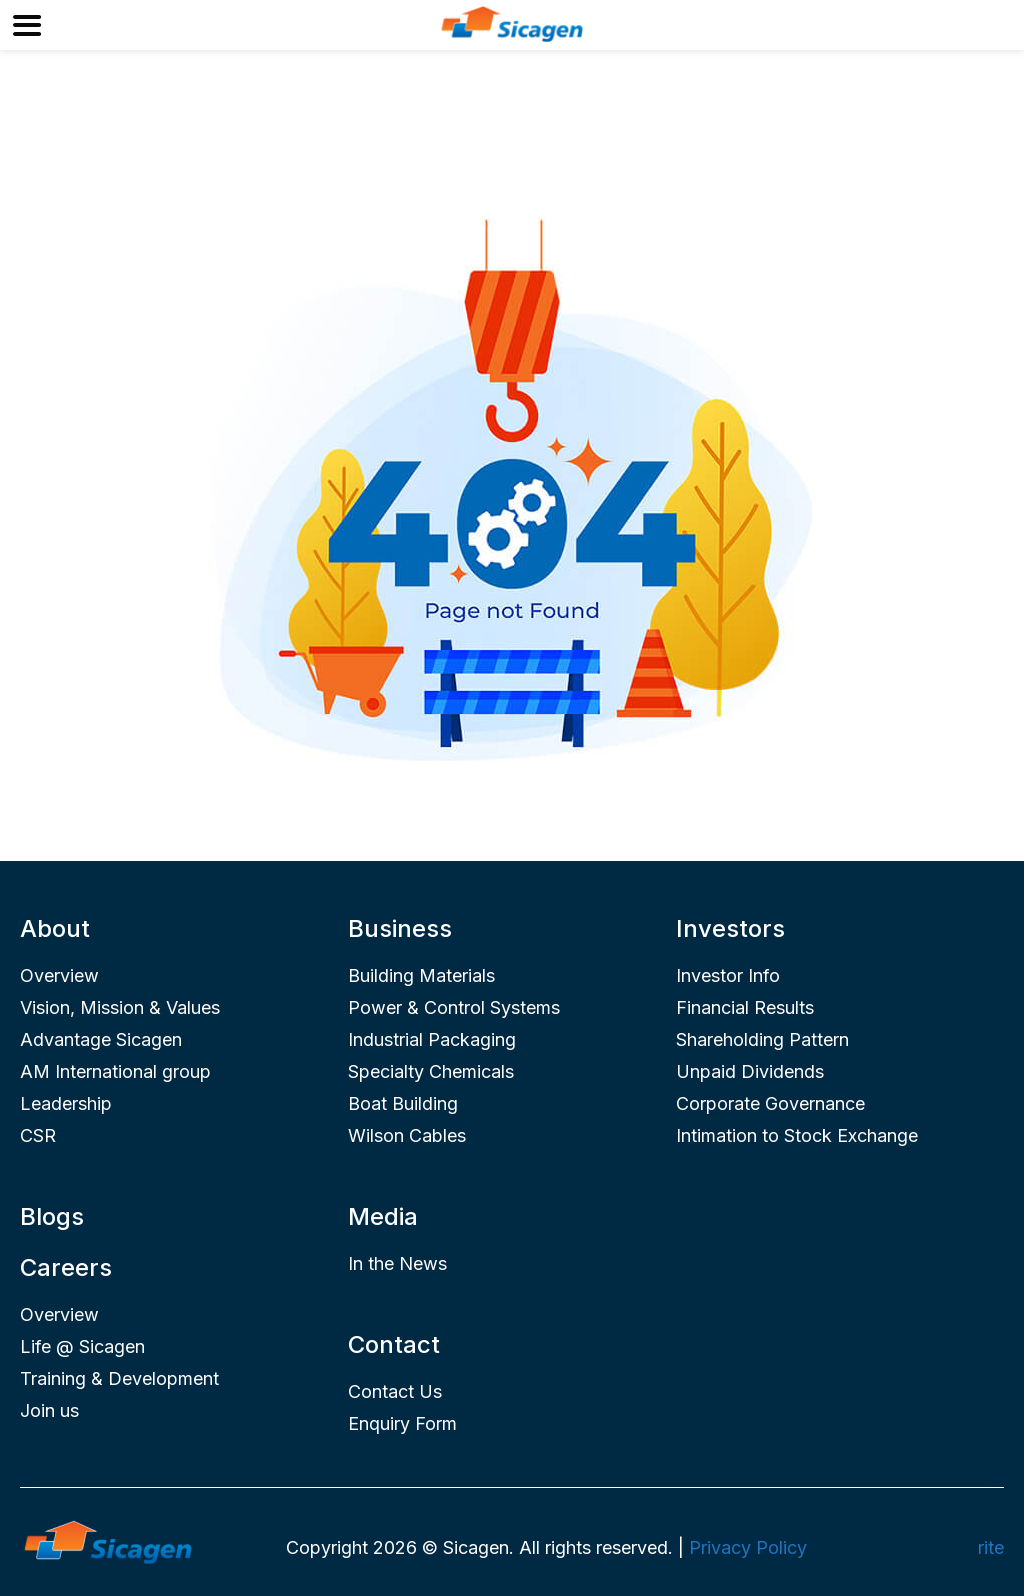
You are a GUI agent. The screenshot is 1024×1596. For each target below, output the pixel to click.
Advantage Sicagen (101, 1039)
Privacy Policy (748, 1547)
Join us (49, 1410)
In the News (397, 1263)
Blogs (52, 1216)
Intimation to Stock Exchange (797, 1135)
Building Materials (421, 975)
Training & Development (119, 1378)
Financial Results (745, 1007)
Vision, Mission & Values (120, 1007)
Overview (59, 975)
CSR (38, 1135)
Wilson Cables (407, 1135)
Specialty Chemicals (431, 1071)
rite (991, 1547)
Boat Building (403, 1103)
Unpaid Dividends (750, 1071)
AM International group (115, 1071)
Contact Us (395, 1391)
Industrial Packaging (432, 1039)
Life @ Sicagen (82, 1346)
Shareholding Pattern (762, 1039)
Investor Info (728, 975)
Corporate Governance (770, 1103)
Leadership (66, 1103)
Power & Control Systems (454, 1007)
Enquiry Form (402, 1423)
